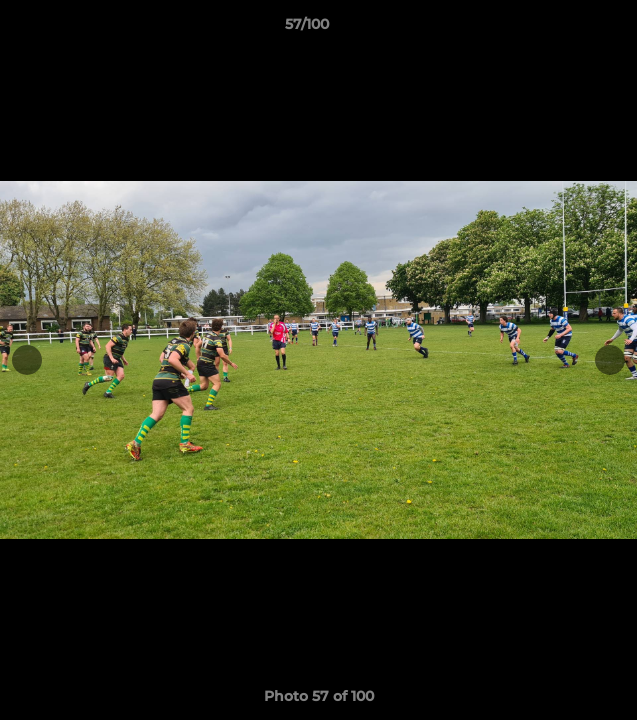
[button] (565, 29)
